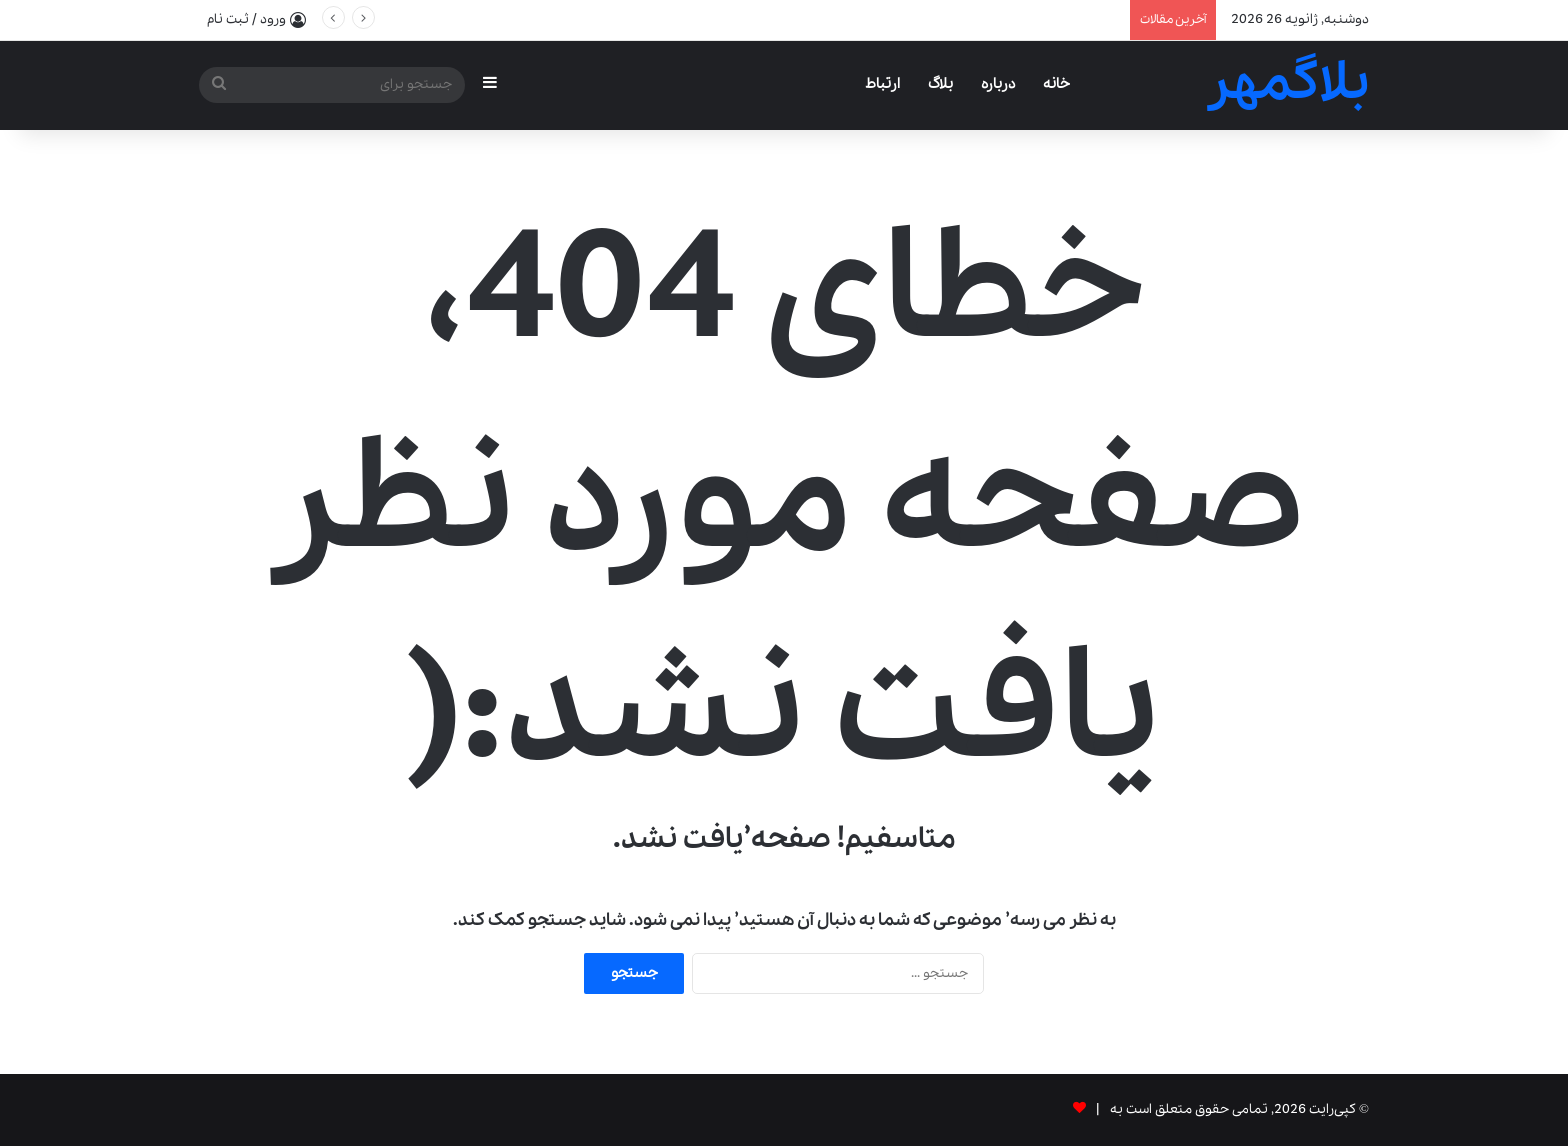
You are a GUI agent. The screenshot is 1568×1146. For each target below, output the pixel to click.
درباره (998, 84)
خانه (1056, 84)
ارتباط (882, 84)
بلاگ (940, 84)
